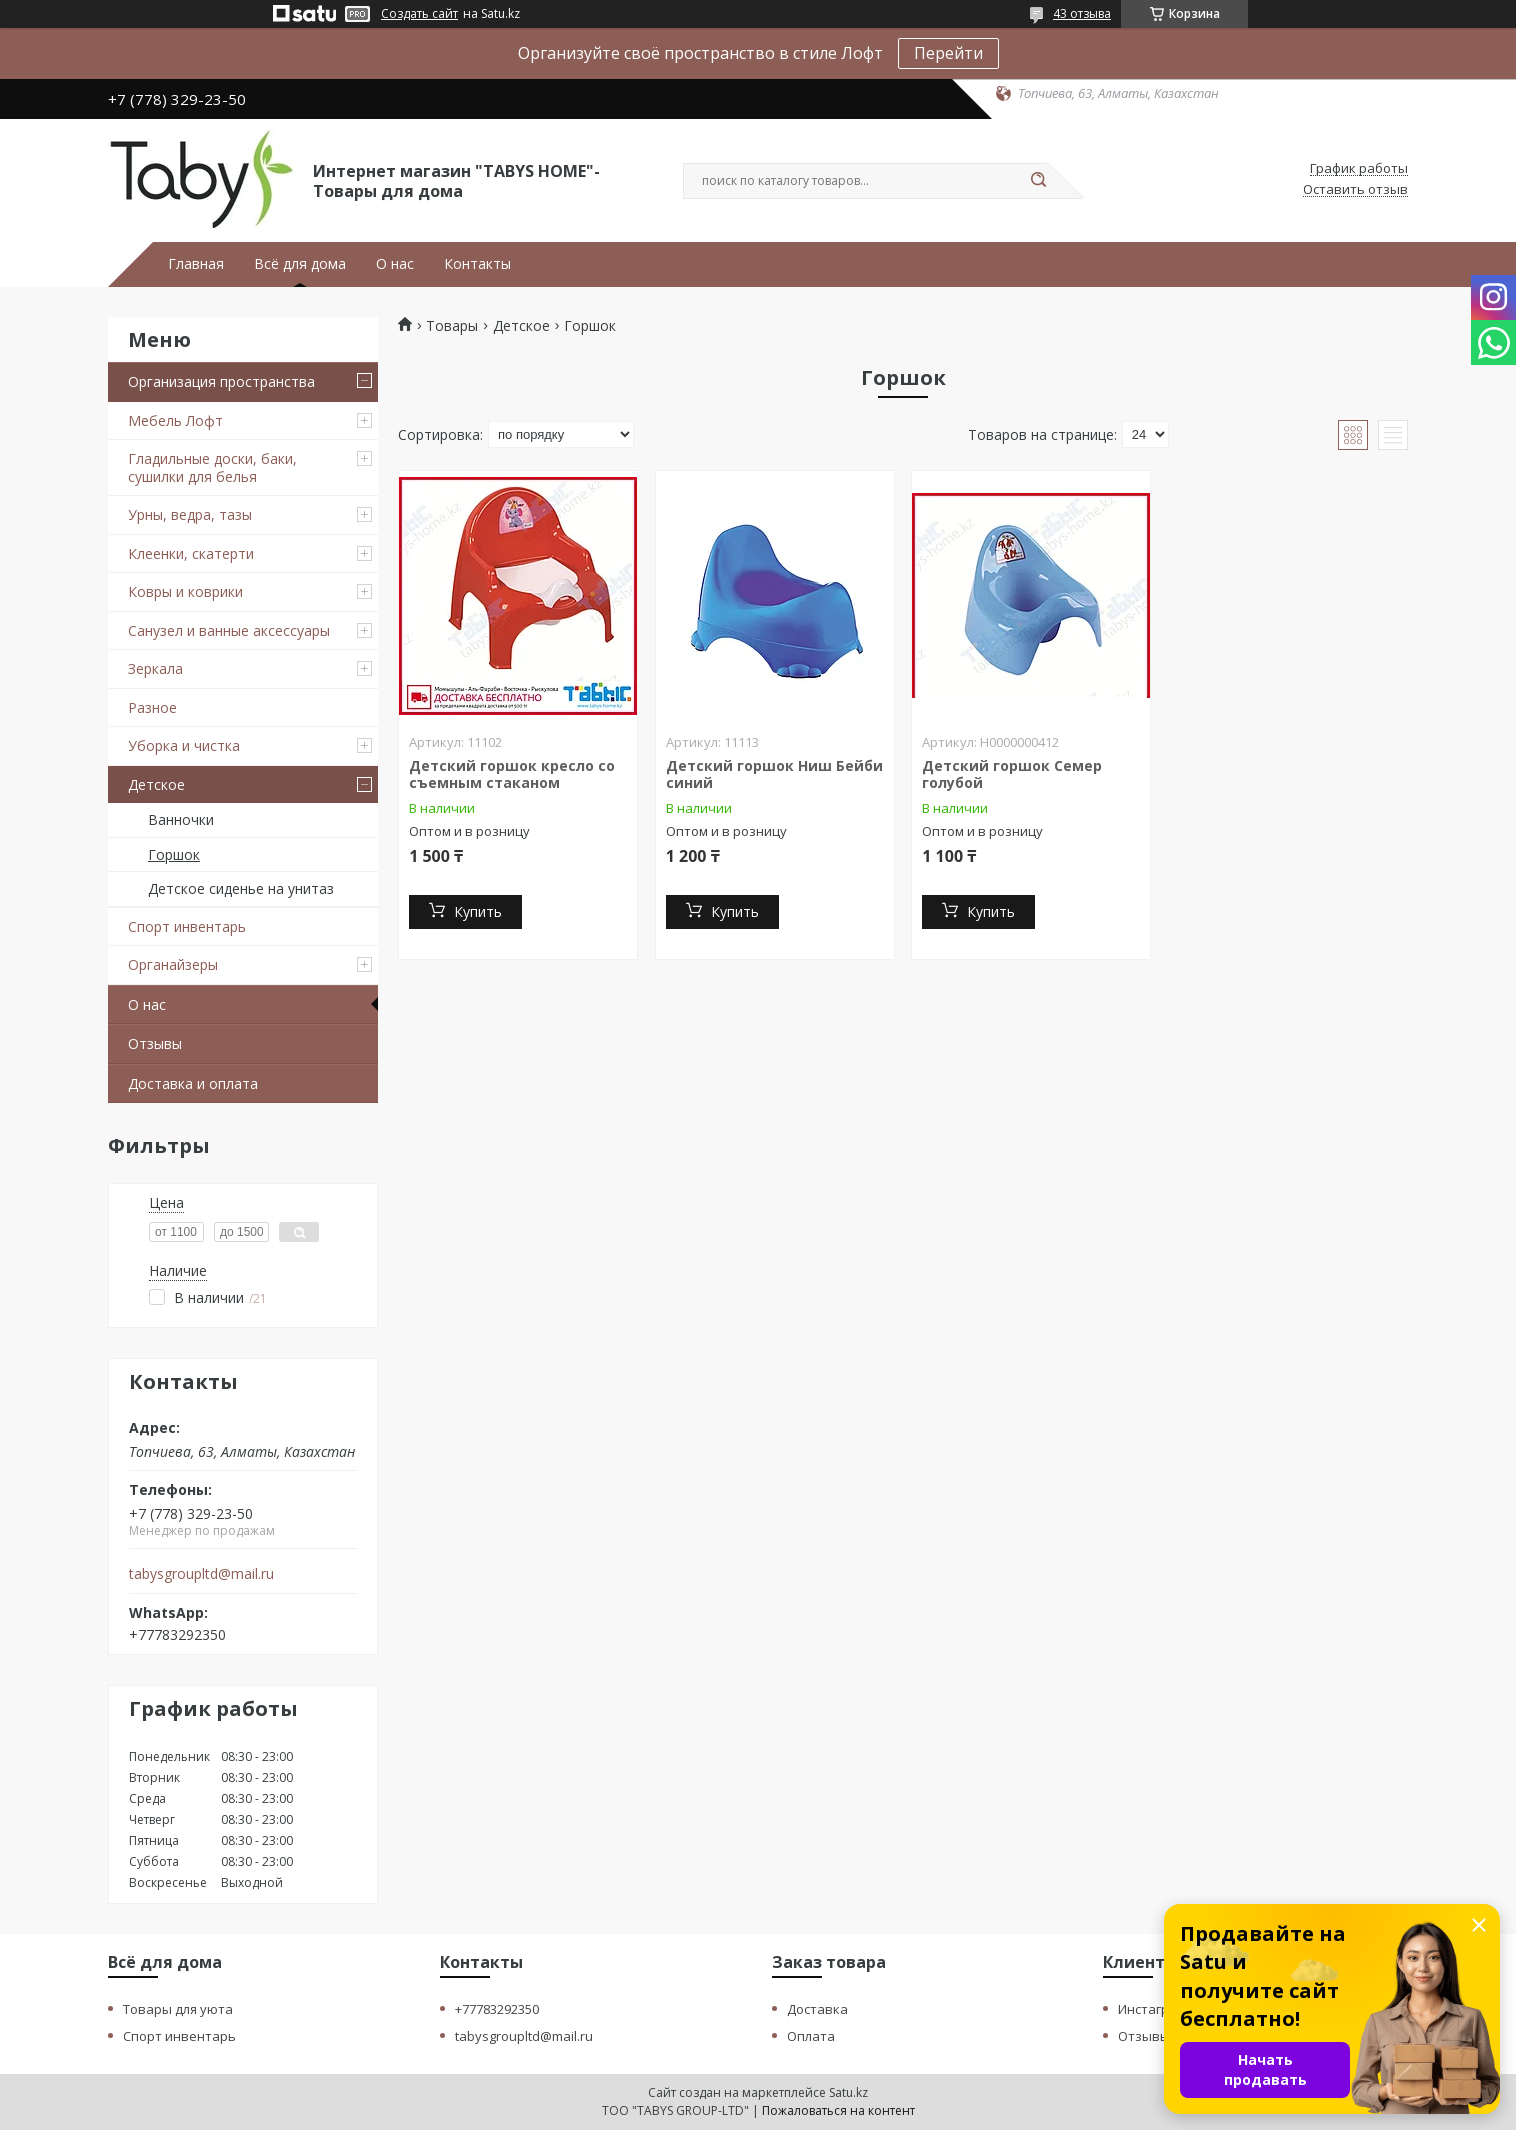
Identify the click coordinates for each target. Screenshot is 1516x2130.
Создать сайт (419, 14)
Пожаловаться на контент (838, 2110)
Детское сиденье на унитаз (241, 888)
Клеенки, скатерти (191, 553)
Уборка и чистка (184, 745)
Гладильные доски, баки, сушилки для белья (212, 467)
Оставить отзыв (1355, 190)
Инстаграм (1152, 2009)
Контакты (477, 264)
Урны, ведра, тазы (190, 514)
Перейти (948, 53)
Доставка (817, 2009)
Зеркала (155, 668)
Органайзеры (173, 964)
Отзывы (155, 1043)
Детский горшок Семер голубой (1012, 774)
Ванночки (181, 819)
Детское (156, 784)
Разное (152, 707)
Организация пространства (221, 381)
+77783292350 (497, 2009)
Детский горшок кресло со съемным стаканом (512, 774)
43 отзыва (1082, 13)
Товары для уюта (178, 2009)
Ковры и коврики (185, 591)
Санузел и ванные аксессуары (229, 630)
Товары (452, 326)
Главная (196, 264)
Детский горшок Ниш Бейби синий (774, 774)
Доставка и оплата (193, 1083)
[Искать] (1038, 181)
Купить (478, 911)
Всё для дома (300, 264)
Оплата (811, 2036)
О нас (395, 264)
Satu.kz (848, 2092)
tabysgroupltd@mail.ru (201, 1574)
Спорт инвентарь (187, 926)
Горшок (174, 854)
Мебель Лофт (175, 420)
